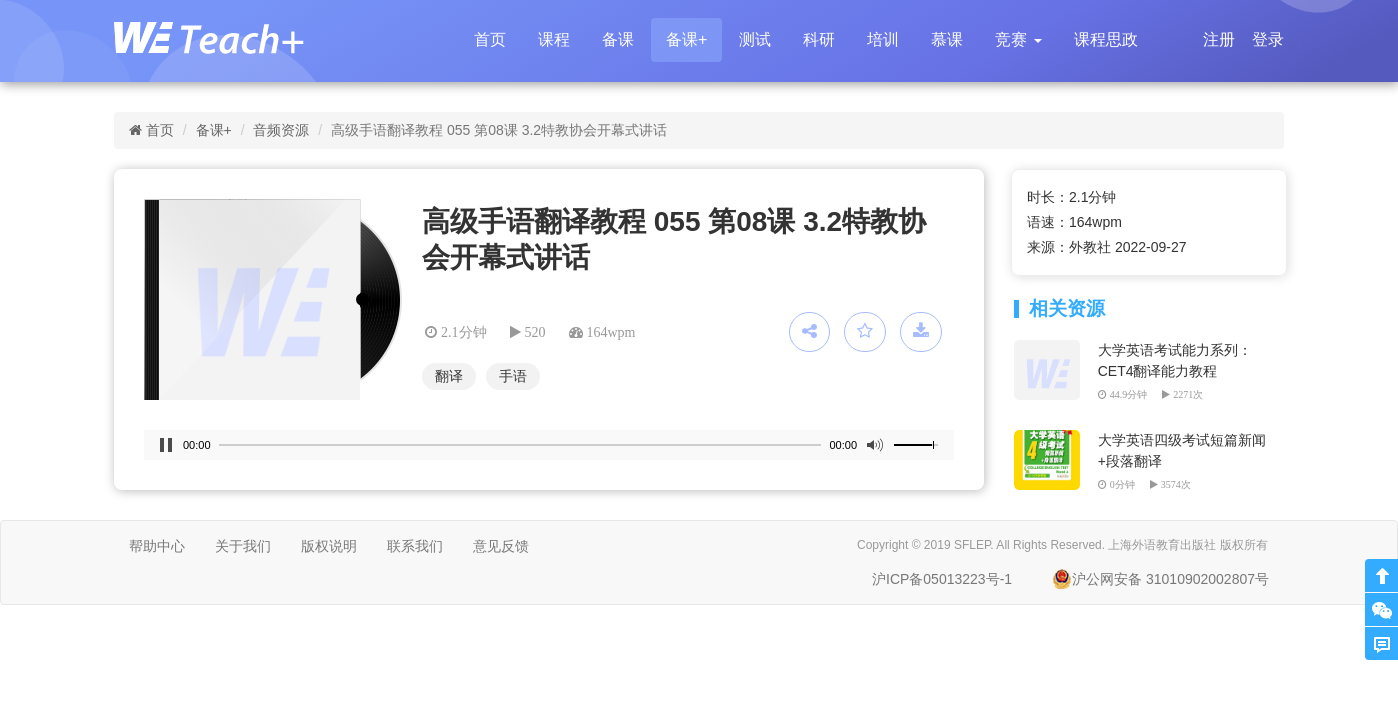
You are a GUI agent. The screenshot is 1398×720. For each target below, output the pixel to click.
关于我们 (243, 546)
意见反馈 (501, 546)
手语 (513, 376)
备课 (618, 39)
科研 (819, 39)
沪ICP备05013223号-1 (942, 579)
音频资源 (281, 130)
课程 (554, 39)
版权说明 (329, 546)
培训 (883, 39)
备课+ (686, 39)
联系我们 (415, 546)
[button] (1018, 40)
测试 (755, 39)
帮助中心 (157, 546)
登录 (1268, 39)
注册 (1219, 39)
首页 (490, 39)
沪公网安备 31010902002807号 (1160, 579)
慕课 (947, 39)
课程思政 (1106, 39)
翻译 (449, 376)
